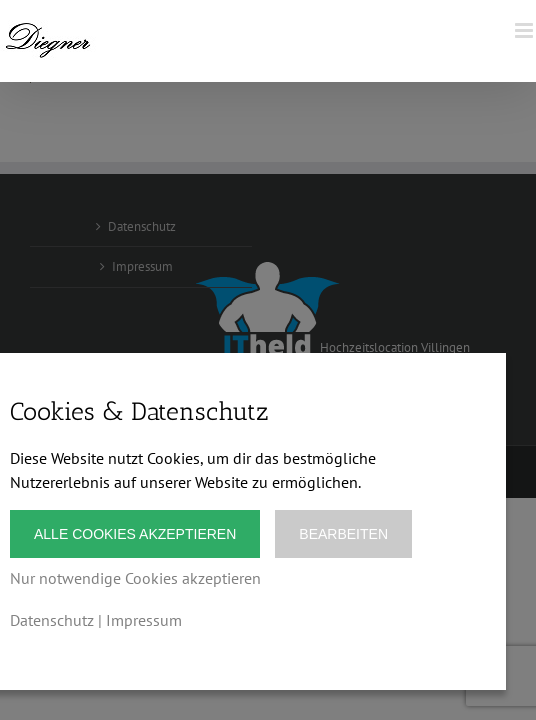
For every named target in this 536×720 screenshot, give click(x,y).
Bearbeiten (343, 534)
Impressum (144, 620)
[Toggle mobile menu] (525, 30)
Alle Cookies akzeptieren (135, 534)
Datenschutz (52, 620)
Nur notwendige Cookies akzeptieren (135, 578)
